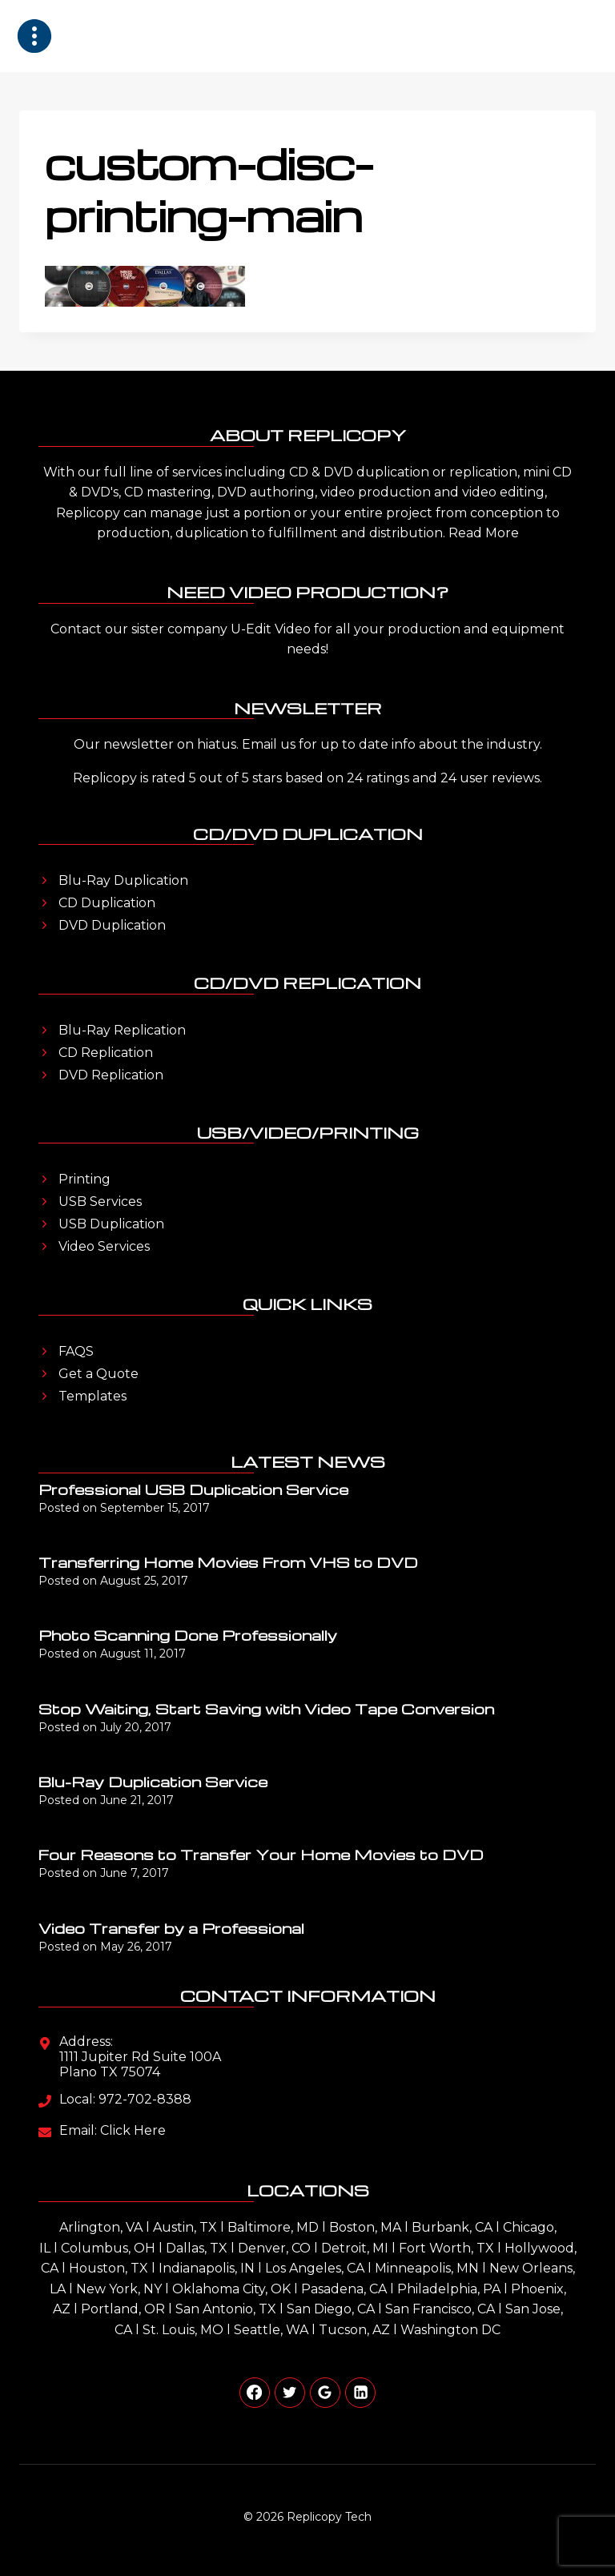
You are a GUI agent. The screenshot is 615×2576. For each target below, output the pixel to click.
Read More (483, 533)
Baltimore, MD (273, 2227)
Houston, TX (108, 2268)
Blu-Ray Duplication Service (152, 1781)
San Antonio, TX (225, 2309)
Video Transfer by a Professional (171, 1928)
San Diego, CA (331, 2309)
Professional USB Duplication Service (193, 1489)
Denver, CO (274, 2248)
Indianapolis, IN (207, 2268)
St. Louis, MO (183, 2329)
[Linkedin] (360, 2392)
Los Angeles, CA (314, 2268)
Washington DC (450, 2329)
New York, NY (119, 2289)
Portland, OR (123, 2309)
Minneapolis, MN (427, 2268)
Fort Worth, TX (446, 2248)
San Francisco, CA (440, 2309)
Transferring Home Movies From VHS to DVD (228, 1562)
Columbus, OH (108, 2248)
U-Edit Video (271, 629)
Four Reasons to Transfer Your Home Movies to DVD (261, 1854)
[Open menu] (578, 35)
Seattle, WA (271, 2329)
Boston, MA (365, 2227)
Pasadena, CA (344, 2289)
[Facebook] (254, 2392)
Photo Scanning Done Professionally (187, 1635)
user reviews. (501, 778)
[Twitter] (290, 2392)
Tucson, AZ (354, 2329)
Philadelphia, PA (448, 2289)
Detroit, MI (354, 2248)
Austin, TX (185, 2227)
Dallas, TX (196, 2248)
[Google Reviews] (325, 2392)
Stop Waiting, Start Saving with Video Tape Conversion (266, 1708)
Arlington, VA (101, 2227)
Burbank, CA (452, 2227)
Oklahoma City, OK (231, 2289)
